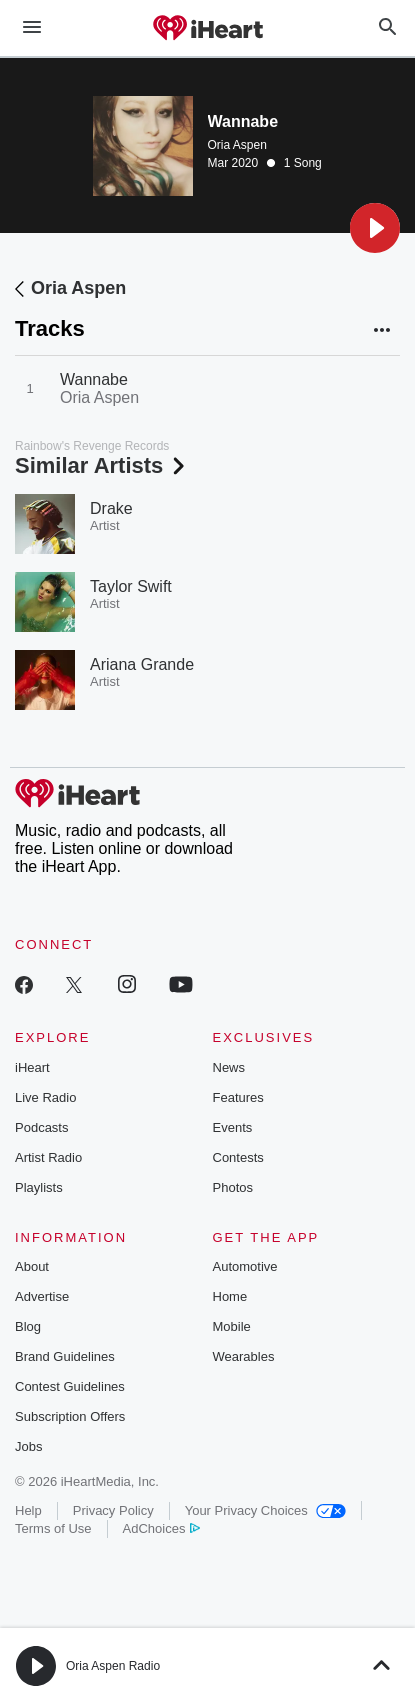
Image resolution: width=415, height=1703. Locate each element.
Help (28, 1510)
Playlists (39, 1187)
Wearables (244, 1356)
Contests (238, 1157)
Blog (28, 1326)
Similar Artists (102, 465)
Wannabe (94, 379)
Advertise (42, 1296)
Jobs (28, 1446)
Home (230, 1296)
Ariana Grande (142, 664)
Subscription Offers (70, 1416)
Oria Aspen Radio (113, 1666)
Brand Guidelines (65, 1356)
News (229, 1067)
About (32, 1266)
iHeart (32, 1067)
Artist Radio (48, 1157)
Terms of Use (53, 1528)
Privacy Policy (113, 1510)
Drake (111, 508)
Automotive (245, 1266)
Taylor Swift (131, 586)
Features (238, 1097)
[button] (375, 228)
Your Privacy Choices (265, 1510)
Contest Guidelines (70, 1386)
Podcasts (41, 1127)
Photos (233, 1187)
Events (233, 1127)
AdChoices (161, 1528)
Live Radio (45, 1097)
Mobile (232, 1326)
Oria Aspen (237, 145)
